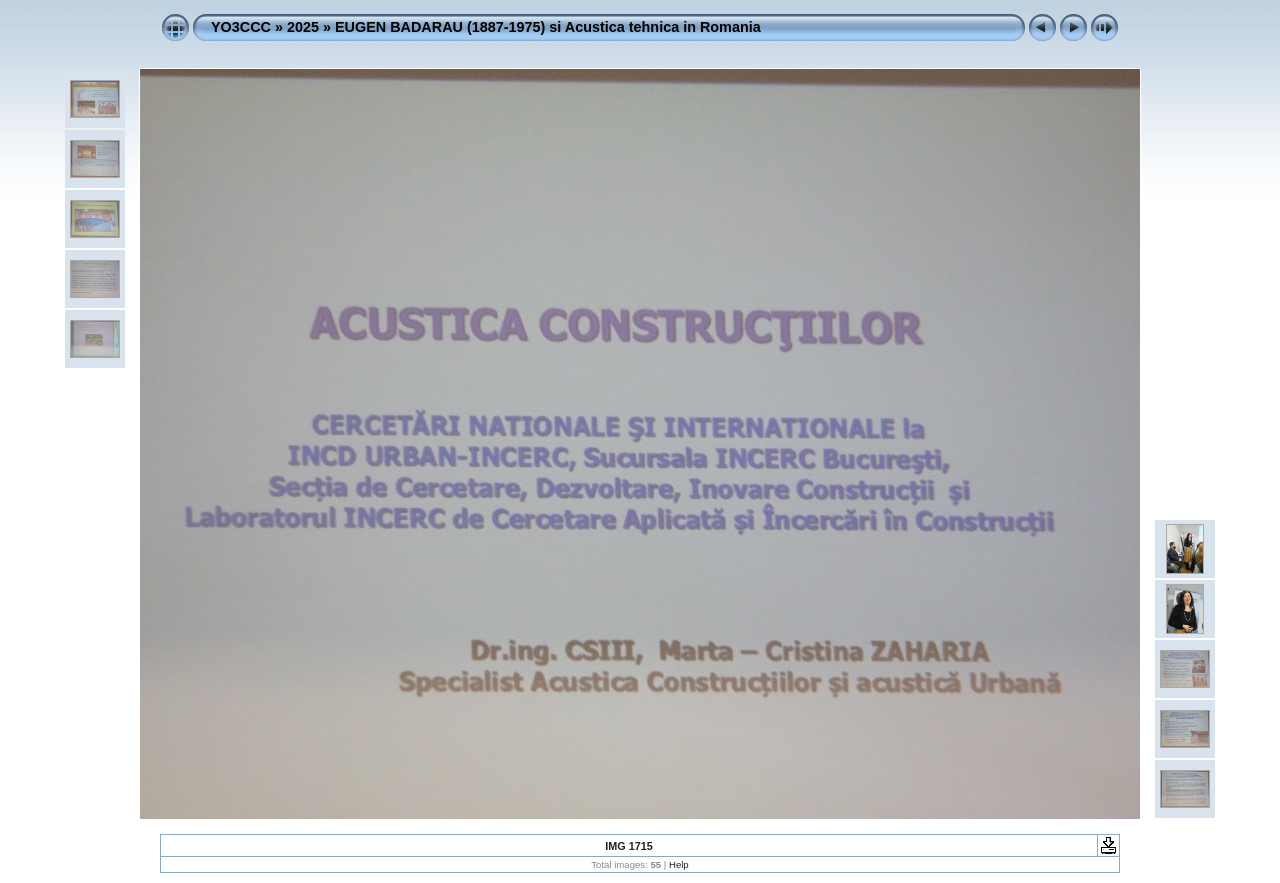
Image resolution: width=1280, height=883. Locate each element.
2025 (303, 27)
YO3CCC (241, 27)
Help (679, 864)
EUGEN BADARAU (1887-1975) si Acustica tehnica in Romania (548, 27)
